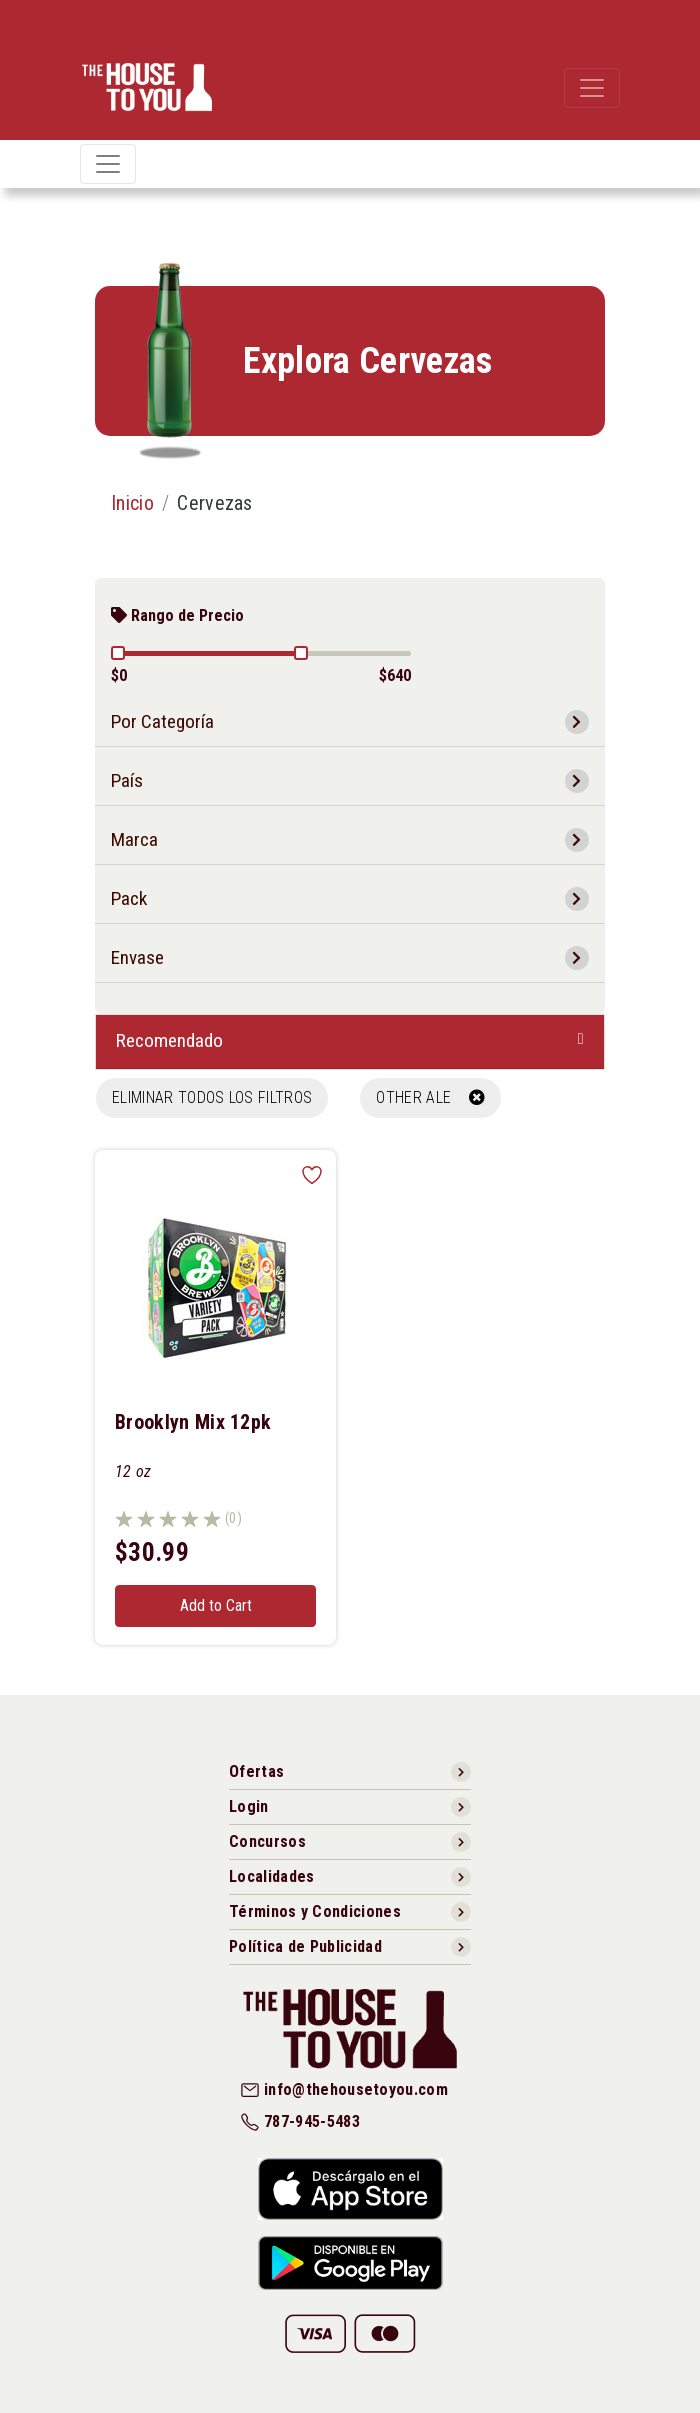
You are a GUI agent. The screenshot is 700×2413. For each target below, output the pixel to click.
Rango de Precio (177, 615)
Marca (134, 839)
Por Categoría (162, 721)
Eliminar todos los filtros (212, 1097)
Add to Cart (216, 1605)
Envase (137, 957)
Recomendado (169, 1040)
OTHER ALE (430, 1097)
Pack (129, 898)
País (127, 780)
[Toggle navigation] (592, 88)
